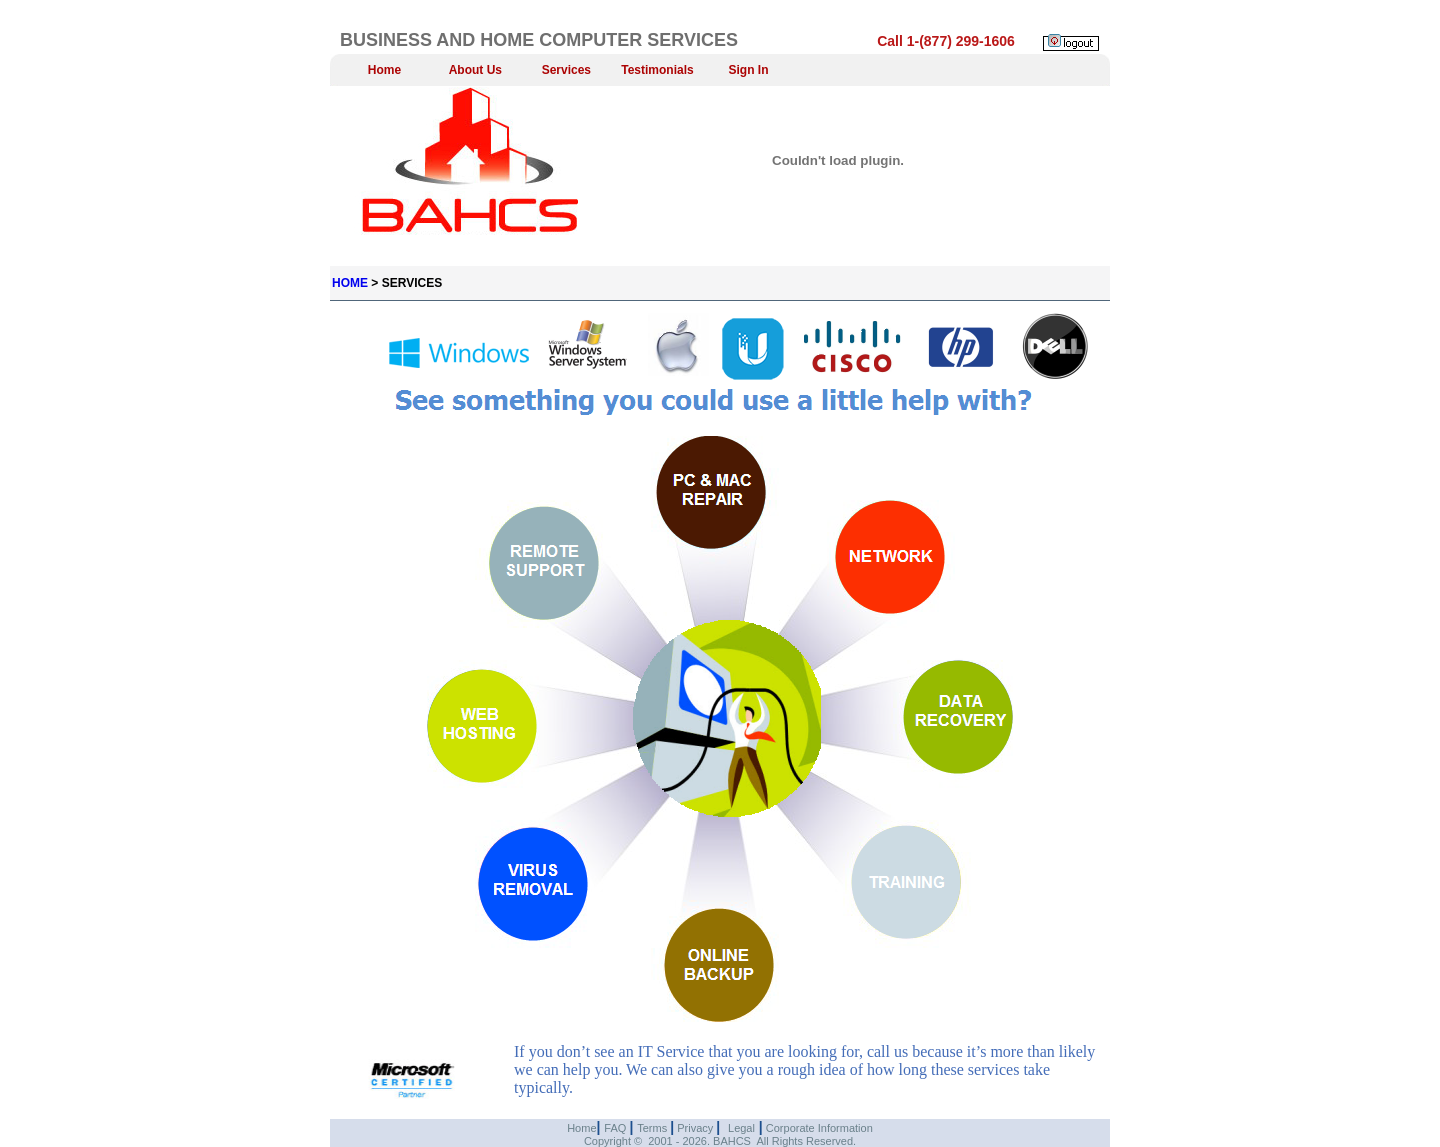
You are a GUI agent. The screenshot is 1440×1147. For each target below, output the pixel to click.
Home (384, 70)
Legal (741, 1128)
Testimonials (657, 70)
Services (566, 70)
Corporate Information (818, 1128)
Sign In (749, 70)
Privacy (695, 1128)
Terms (653, 1128)
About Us (475, 70)
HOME (350, 283)
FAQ (616, 1128)
